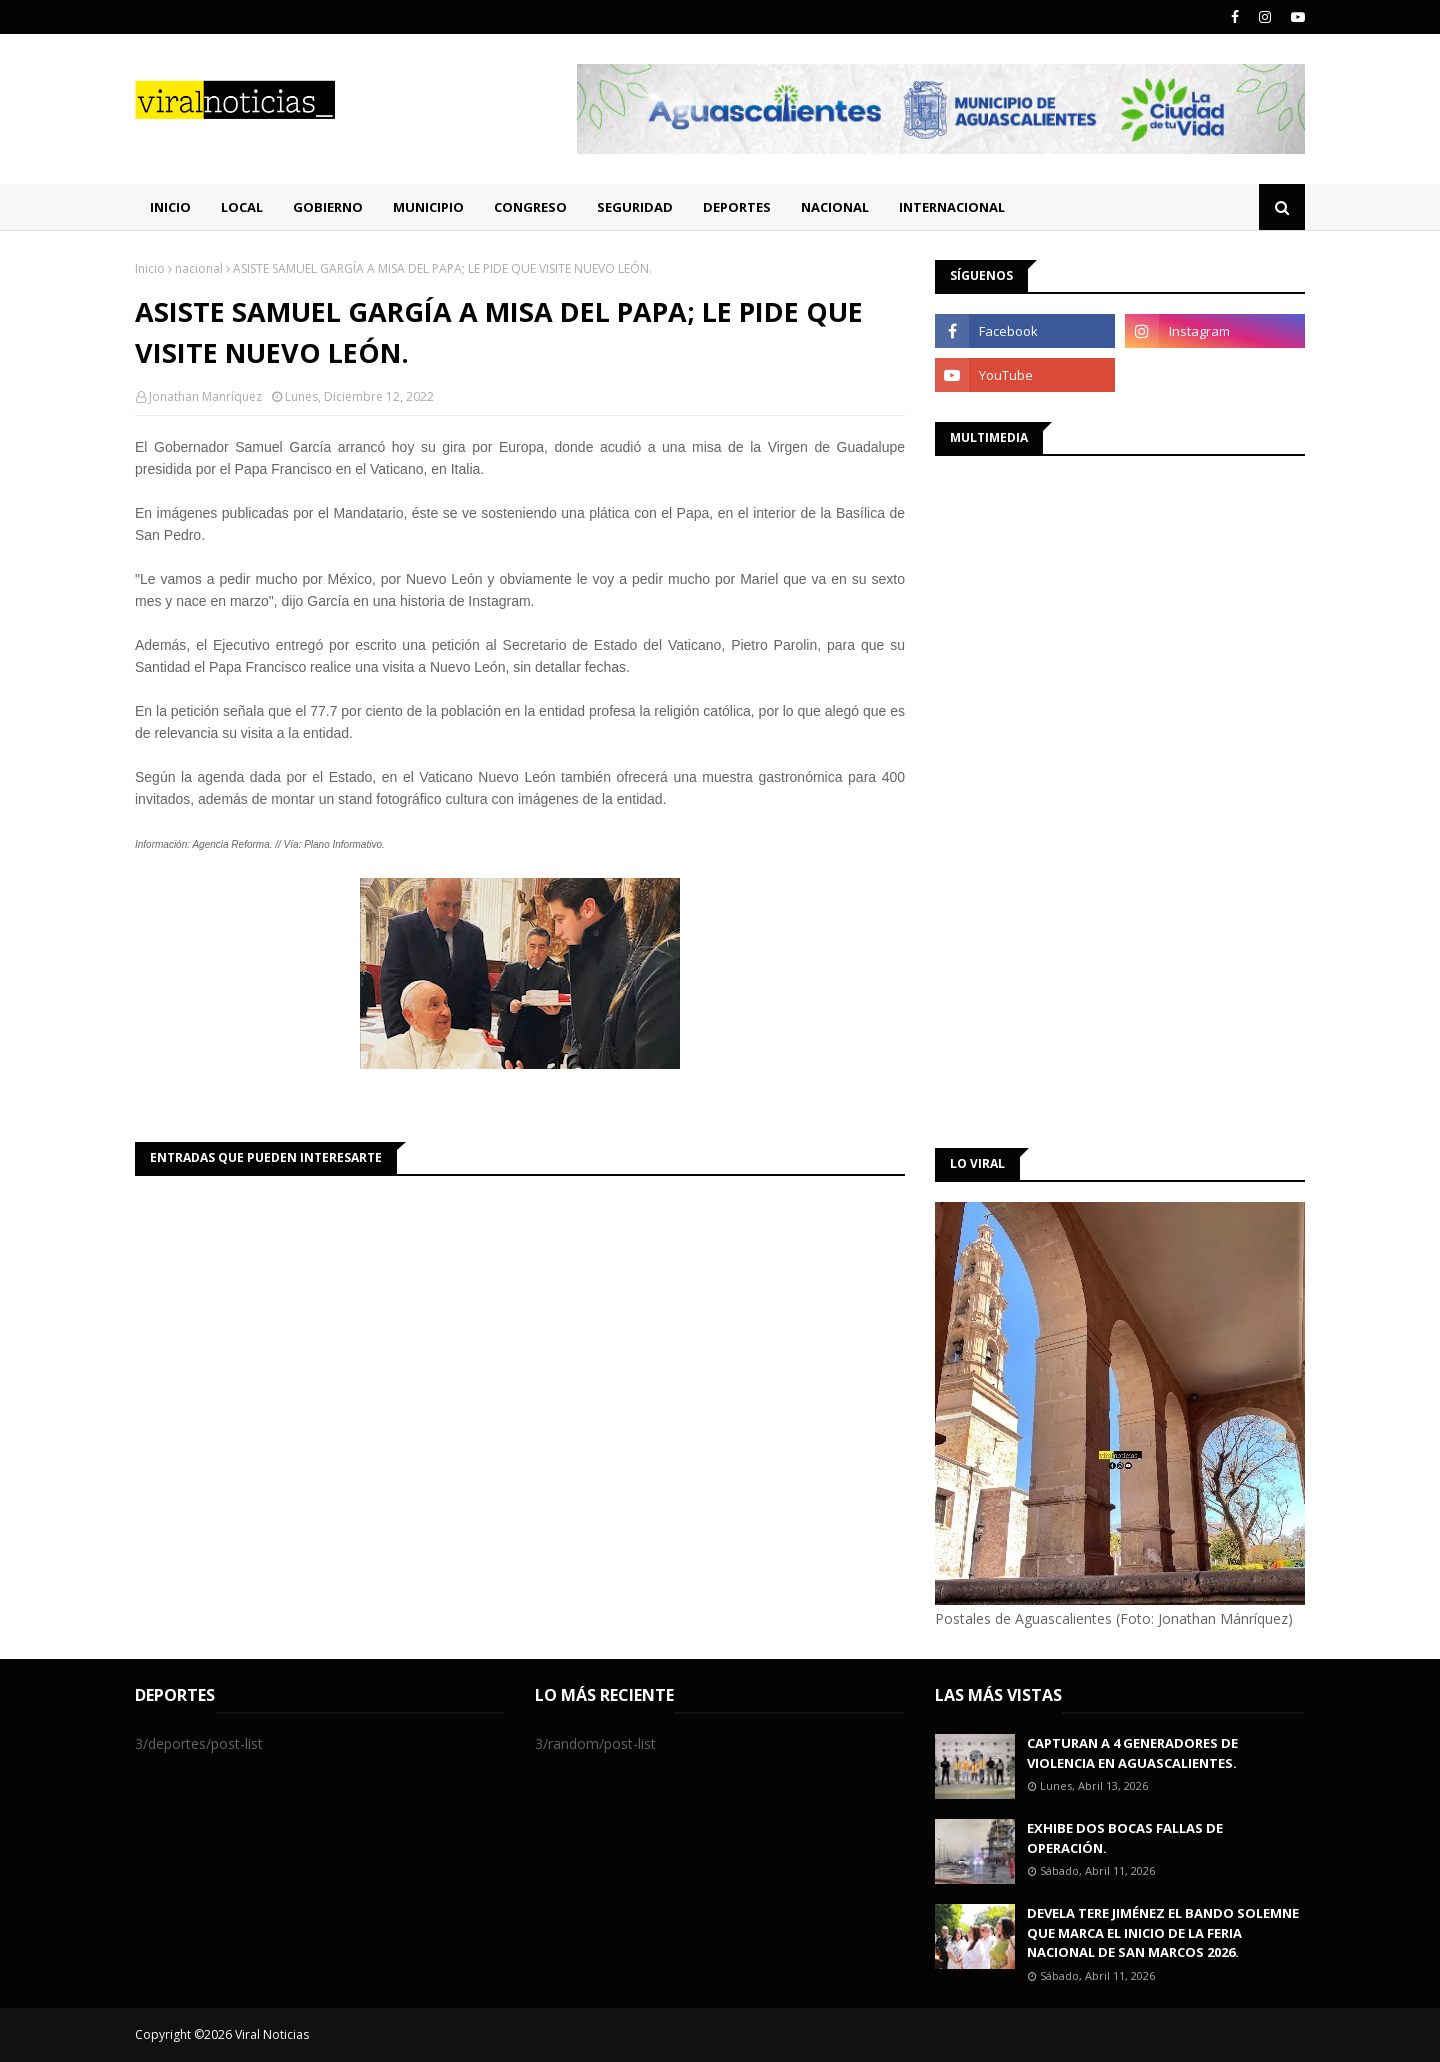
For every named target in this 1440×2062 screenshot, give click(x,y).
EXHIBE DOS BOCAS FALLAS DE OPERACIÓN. (1125, 1838)
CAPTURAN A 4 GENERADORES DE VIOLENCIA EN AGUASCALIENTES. (1132, 1753)
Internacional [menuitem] (952, 207)
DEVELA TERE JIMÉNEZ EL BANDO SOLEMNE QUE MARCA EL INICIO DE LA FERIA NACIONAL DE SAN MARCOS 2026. (1163, 1932)
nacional (199, 268)
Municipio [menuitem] (428, 207)
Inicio (150, 268)
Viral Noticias (272, 2034)
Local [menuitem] (242, 207)
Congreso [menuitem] (530, 207)
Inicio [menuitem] (170, 207)
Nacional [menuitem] (835, 207)
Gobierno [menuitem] (328, 207)
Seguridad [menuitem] (635, 207)
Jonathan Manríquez (205, 396)
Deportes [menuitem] (737, 207)
